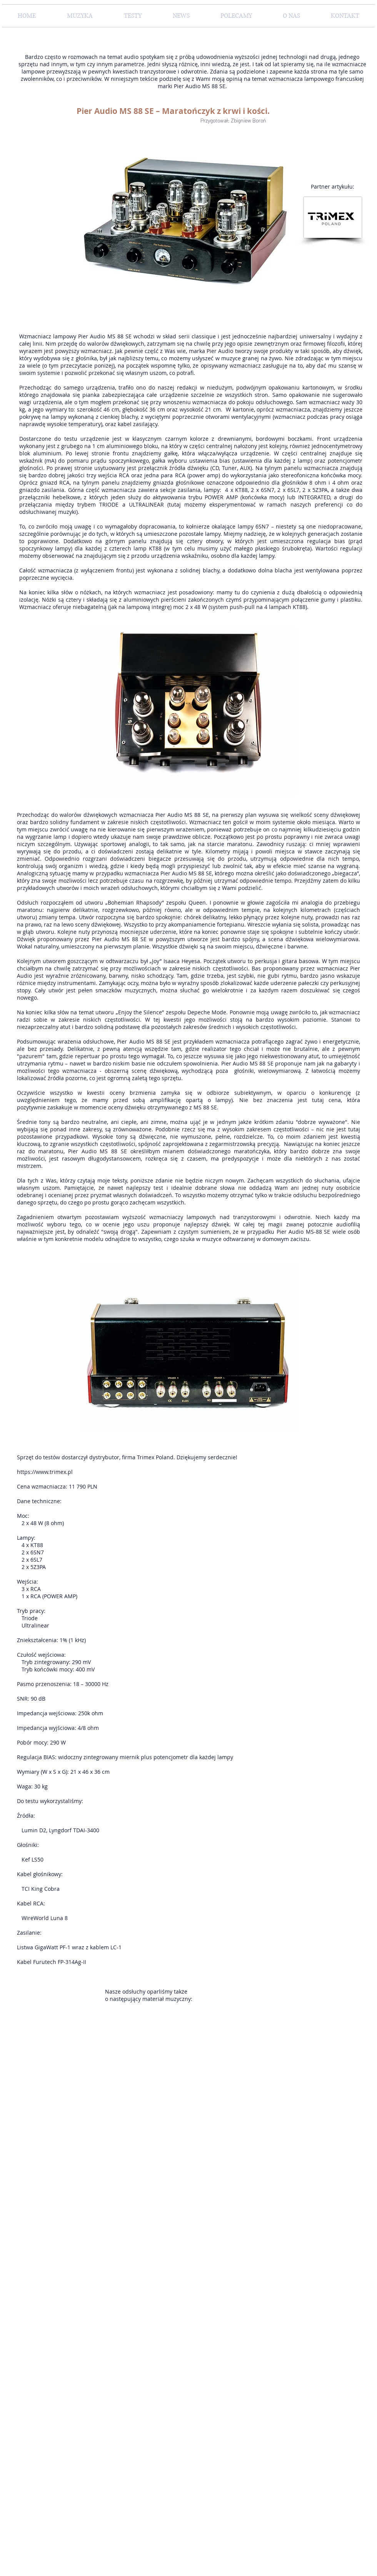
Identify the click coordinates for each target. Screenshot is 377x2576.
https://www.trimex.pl (45, 1471)
